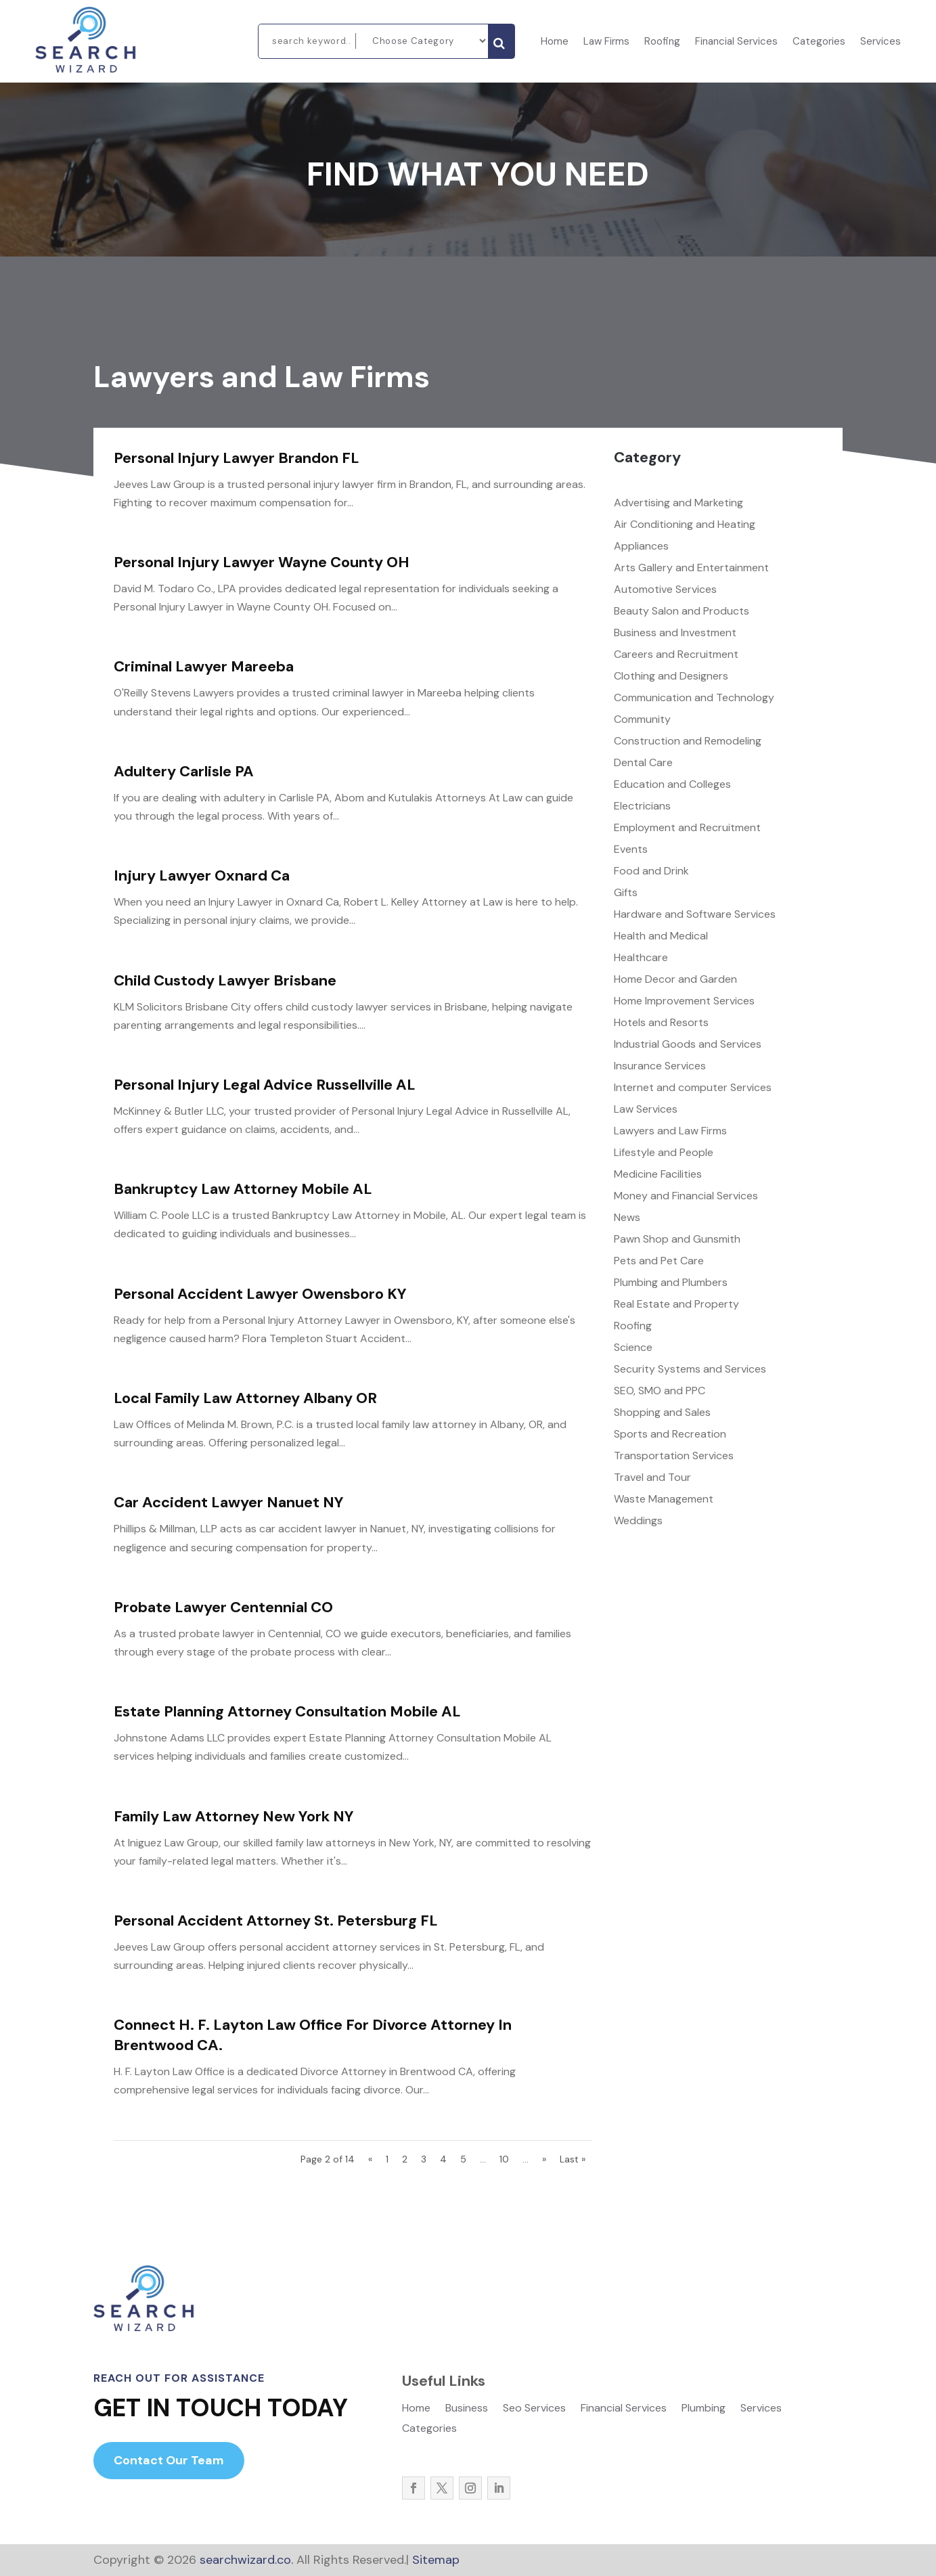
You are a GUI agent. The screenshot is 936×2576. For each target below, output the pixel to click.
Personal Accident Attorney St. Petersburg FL (276, 1920)
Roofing (662, 42)
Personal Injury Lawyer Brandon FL (236, 458)
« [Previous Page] (370, 2159)
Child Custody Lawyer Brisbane (225, 980)
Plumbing (704, 2409)
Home (555, 42)
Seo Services (534, 2409)
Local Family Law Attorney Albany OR (245, 1398)
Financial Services (736, 42)
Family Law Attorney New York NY (234, 1816)
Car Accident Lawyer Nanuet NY (229, 1502)
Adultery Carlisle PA (184, 771)
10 (504, 2159)
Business (466, 2409)
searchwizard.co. (244, 2560)
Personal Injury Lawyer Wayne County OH (261, 562)
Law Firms (606, 42)
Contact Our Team (169, 2460)
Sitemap (436, 2560)
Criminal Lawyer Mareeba (204, 666)
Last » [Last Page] (572, 2159)
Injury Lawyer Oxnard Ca (202, 875)
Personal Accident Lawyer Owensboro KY (260, 1294)
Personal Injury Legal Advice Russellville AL (265, 1084)
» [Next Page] (544, 2159)
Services (880, 42)
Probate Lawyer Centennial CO (223, 1607)
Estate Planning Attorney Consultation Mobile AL (287, 1711)
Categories (819, 42)
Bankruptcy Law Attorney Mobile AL (243, 1189)
